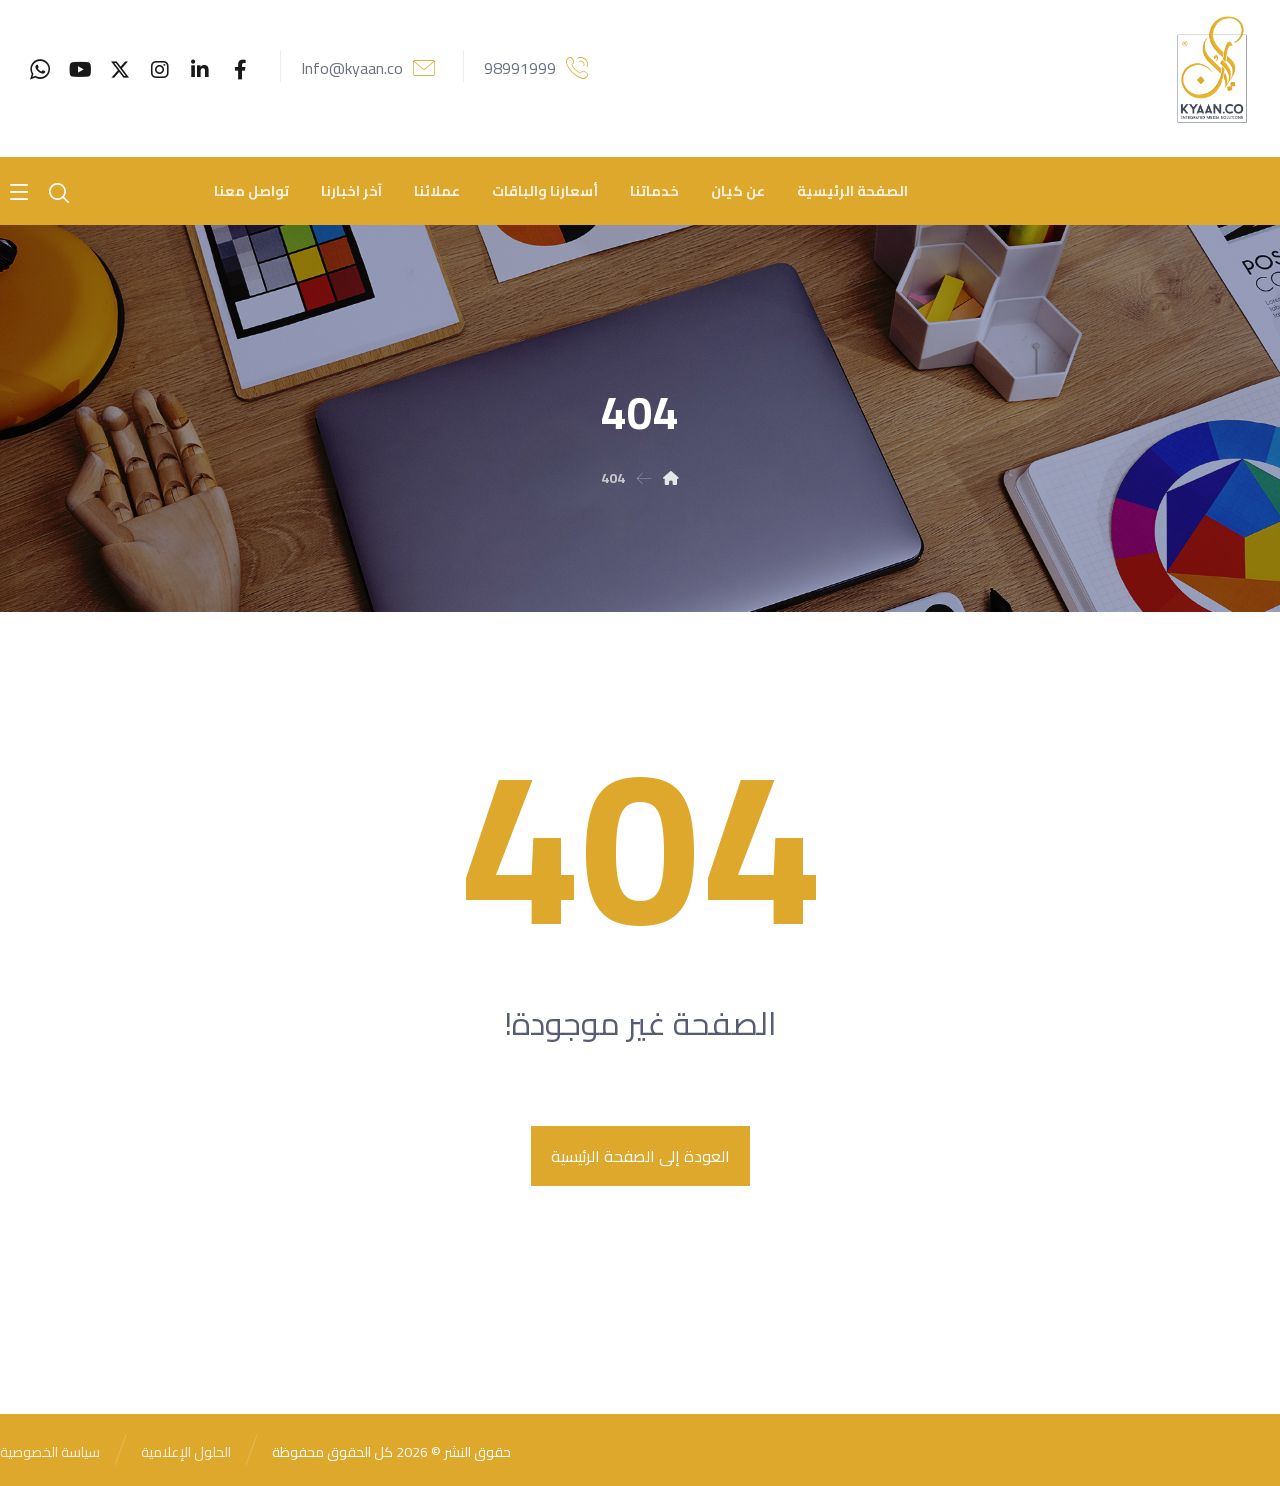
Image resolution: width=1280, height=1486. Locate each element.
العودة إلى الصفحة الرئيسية (640, 1156)
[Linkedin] (200, 70)
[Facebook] (240, 70)
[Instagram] (160, 70)
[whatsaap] (40, 70)
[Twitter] (120, 70)
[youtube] (80, 70)
